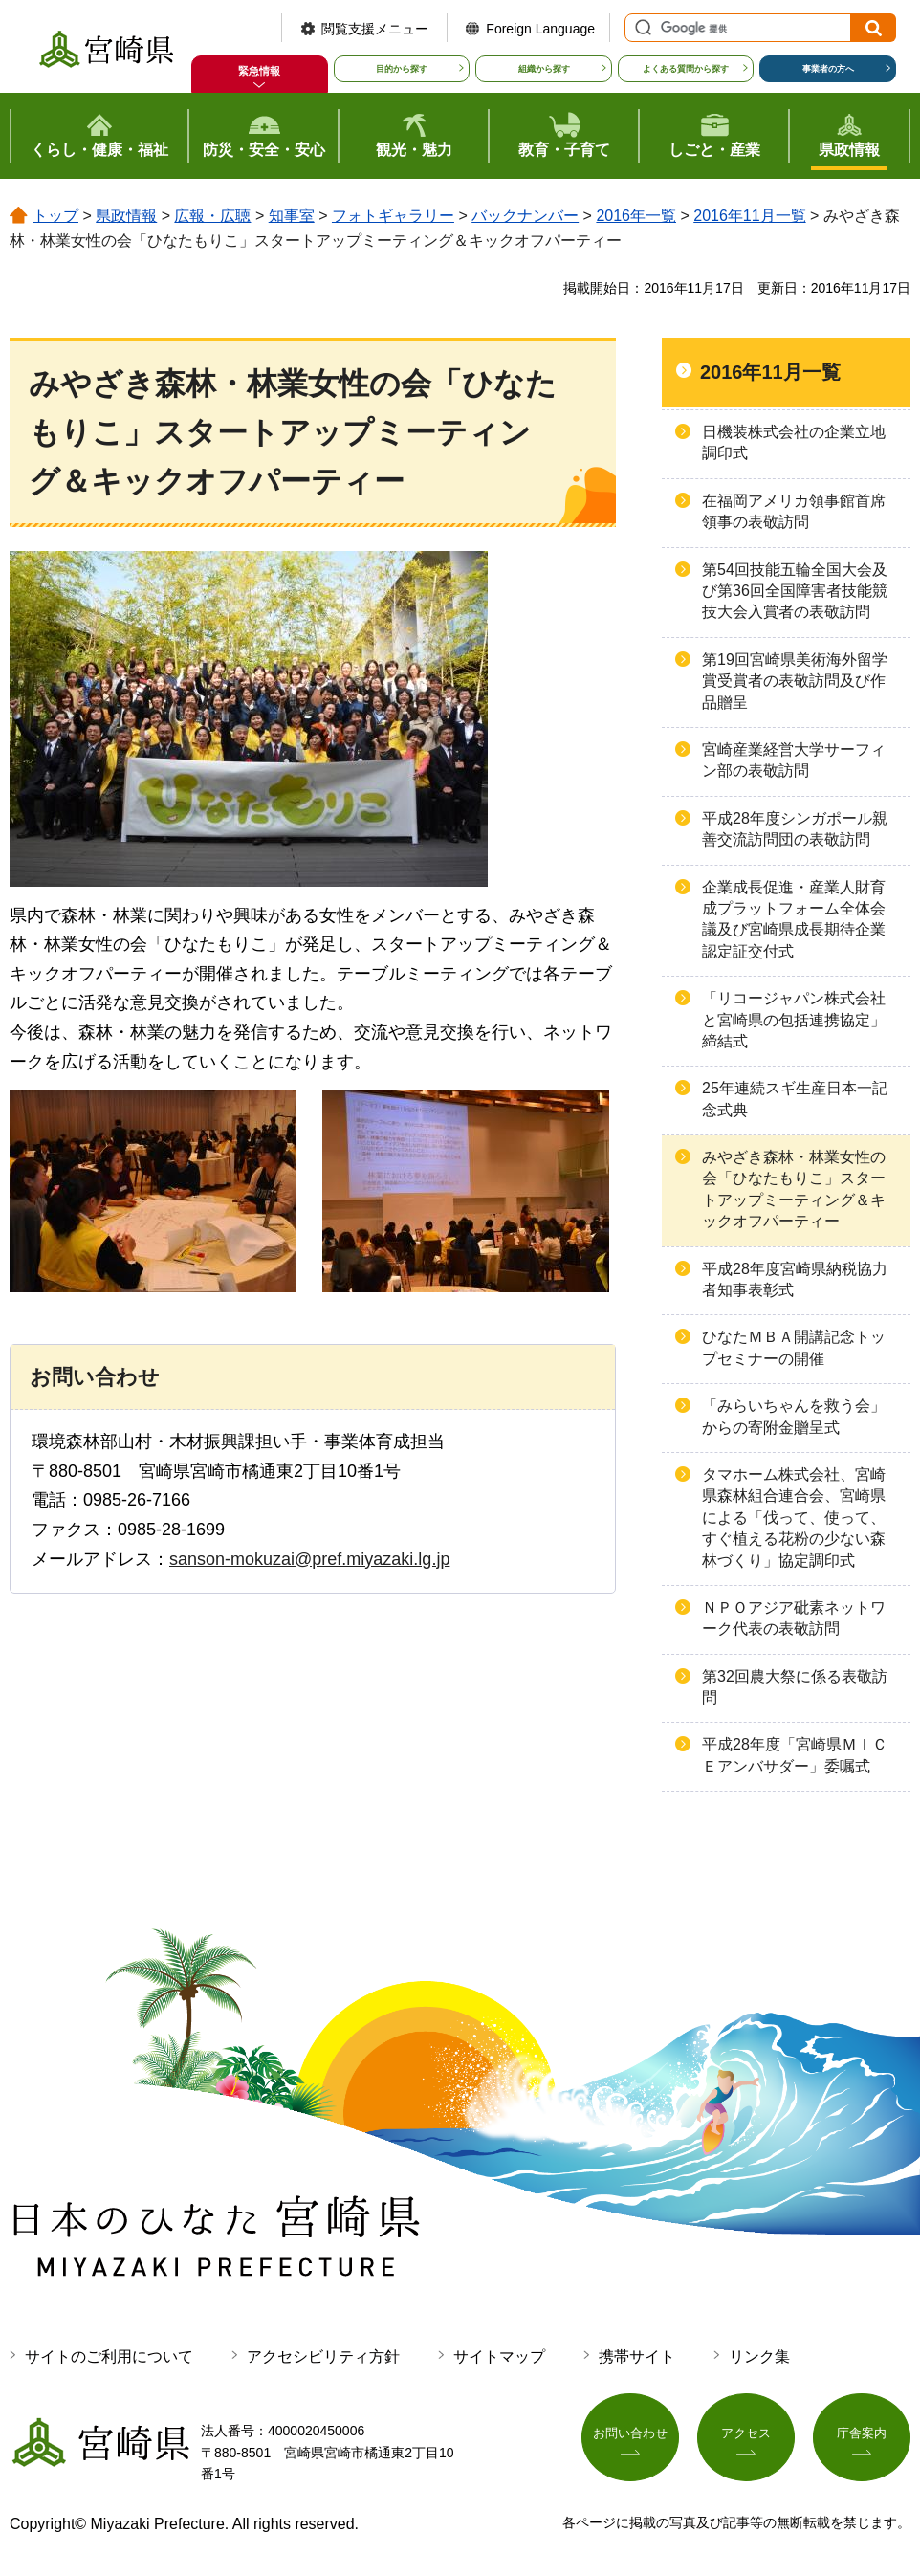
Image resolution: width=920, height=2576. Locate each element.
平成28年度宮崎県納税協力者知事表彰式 (794, 1279)
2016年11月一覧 (749, 216)
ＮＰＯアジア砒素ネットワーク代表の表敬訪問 (794, 1618)
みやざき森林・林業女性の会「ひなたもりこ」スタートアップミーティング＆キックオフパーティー (794, 1189)
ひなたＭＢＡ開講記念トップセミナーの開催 (794, 1347)
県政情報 (126, 216)
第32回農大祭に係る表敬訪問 (794, 1687)
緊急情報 (259, 71)
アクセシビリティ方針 (323, 2356)
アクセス (746, 2438)
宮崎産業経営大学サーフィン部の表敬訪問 (794, 760)
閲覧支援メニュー (374, 28)
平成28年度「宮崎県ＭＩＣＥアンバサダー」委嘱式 (794, 1754)
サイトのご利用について (109, 2356)
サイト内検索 (640, 27)
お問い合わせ (630, 2438)
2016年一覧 (636, 216)
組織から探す (544, 69)
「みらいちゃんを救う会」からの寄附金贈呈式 (794, 1416)
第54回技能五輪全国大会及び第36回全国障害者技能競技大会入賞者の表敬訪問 (794, 591)
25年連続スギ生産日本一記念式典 (794, 1098)
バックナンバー (525, 216)
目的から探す (401, 69)
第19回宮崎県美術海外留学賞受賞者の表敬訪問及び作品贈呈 (794, 681)
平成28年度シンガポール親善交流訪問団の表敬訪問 (794, 829)
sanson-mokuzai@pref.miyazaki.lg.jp (309, 1559)
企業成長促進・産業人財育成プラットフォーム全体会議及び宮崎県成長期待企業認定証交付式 (794, 919)
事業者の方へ (828, 69)
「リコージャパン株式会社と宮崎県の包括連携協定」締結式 (794, 1019)
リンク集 (759, 2356)
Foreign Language (540, 28)
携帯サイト (637, 2356)
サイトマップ (499, 2356)
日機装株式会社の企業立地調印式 (794, 442)
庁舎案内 (861, 2438)
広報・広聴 (212, 216)
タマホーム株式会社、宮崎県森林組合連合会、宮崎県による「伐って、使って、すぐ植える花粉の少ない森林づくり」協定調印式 (794, 1517)
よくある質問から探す (686, 69)
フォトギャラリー (393, 216)
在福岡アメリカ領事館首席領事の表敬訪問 (794, 511)
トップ (55, 216)
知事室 (292, 216)
